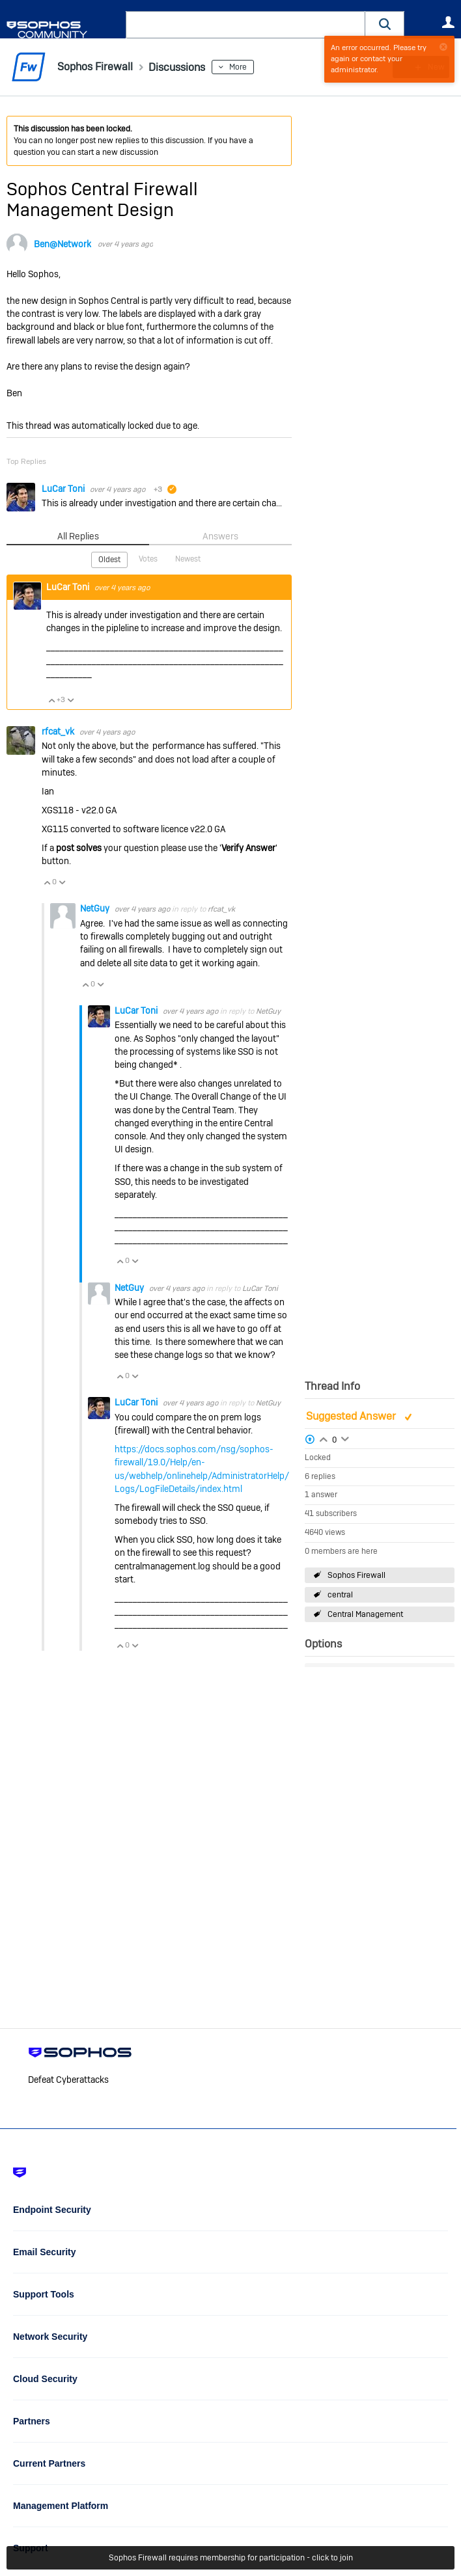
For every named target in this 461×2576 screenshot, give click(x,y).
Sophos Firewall (356, 1575)
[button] (384, 24)
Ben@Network (62, 244)
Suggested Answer (352, 1416)
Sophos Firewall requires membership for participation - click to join (231, 2558)
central (340, 1595)
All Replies (78, 536)
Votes (148, 558)
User (447, 22)
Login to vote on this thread (323, 1438)
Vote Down (70, 699)
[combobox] (245, 25)
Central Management (365, 1614)
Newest (188, 558)
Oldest (109, 559)
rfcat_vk (59, 731)
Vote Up (51, 699)
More (249, 67)
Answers (220, 536)
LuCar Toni (64, 489)
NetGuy (95, 908)
